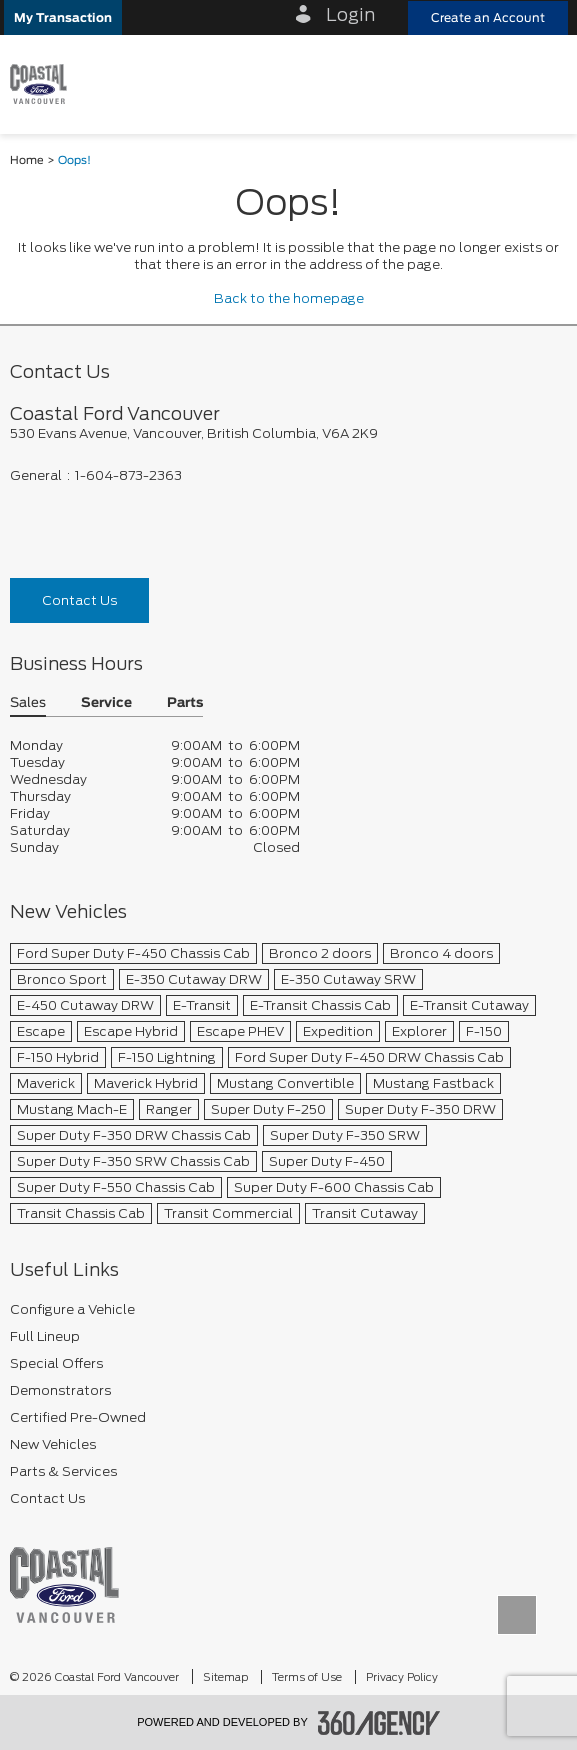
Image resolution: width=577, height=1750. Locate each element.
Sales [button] (28, 703)
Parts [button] (185, 703)
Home (27, 160)
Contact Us (79, 600)
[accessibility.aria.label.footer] (379, 1723)
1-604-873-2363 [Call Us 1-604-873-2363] (128, 475)
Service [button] (106, 703)
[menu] (542, 83)
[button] (63, 17)
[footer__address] (288, 433)
